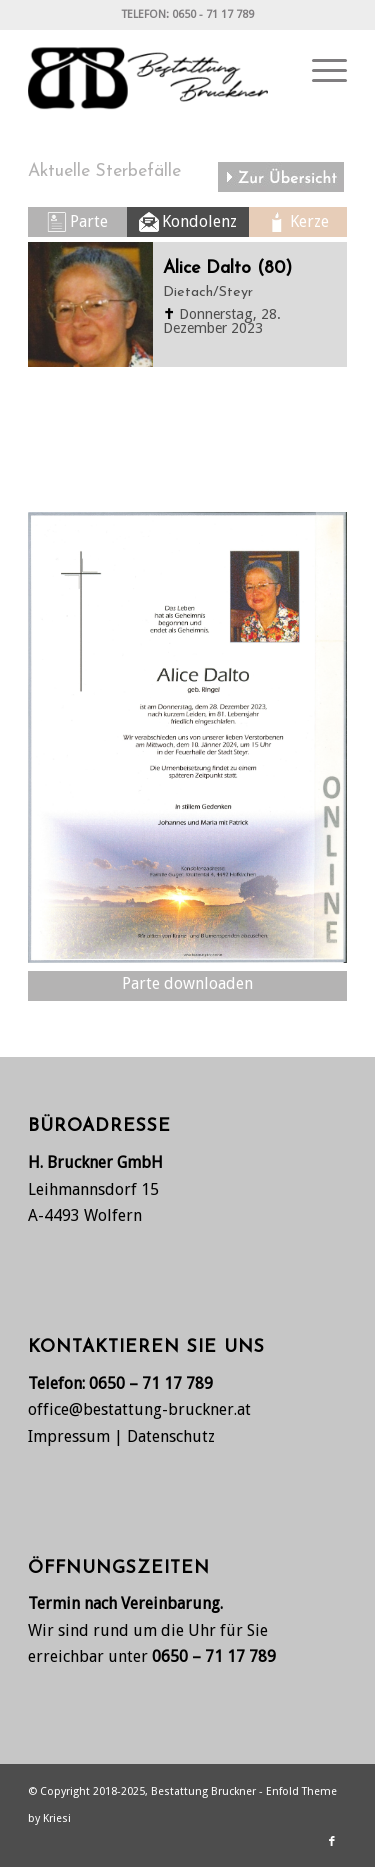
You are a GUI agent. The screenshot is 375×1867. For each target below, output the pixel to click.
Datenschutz (171, 1436)
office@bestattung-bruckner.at (139, 1409)
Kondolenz (199, 221)
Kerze (309, 221)
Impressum (69, 1436)
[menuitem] (319, 71)
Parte (89, 221)
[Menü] (319, 71)
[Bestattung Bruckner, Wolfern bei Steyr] (155, 71)
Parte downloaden (187, 983)
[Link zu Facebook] (332, 1842)
